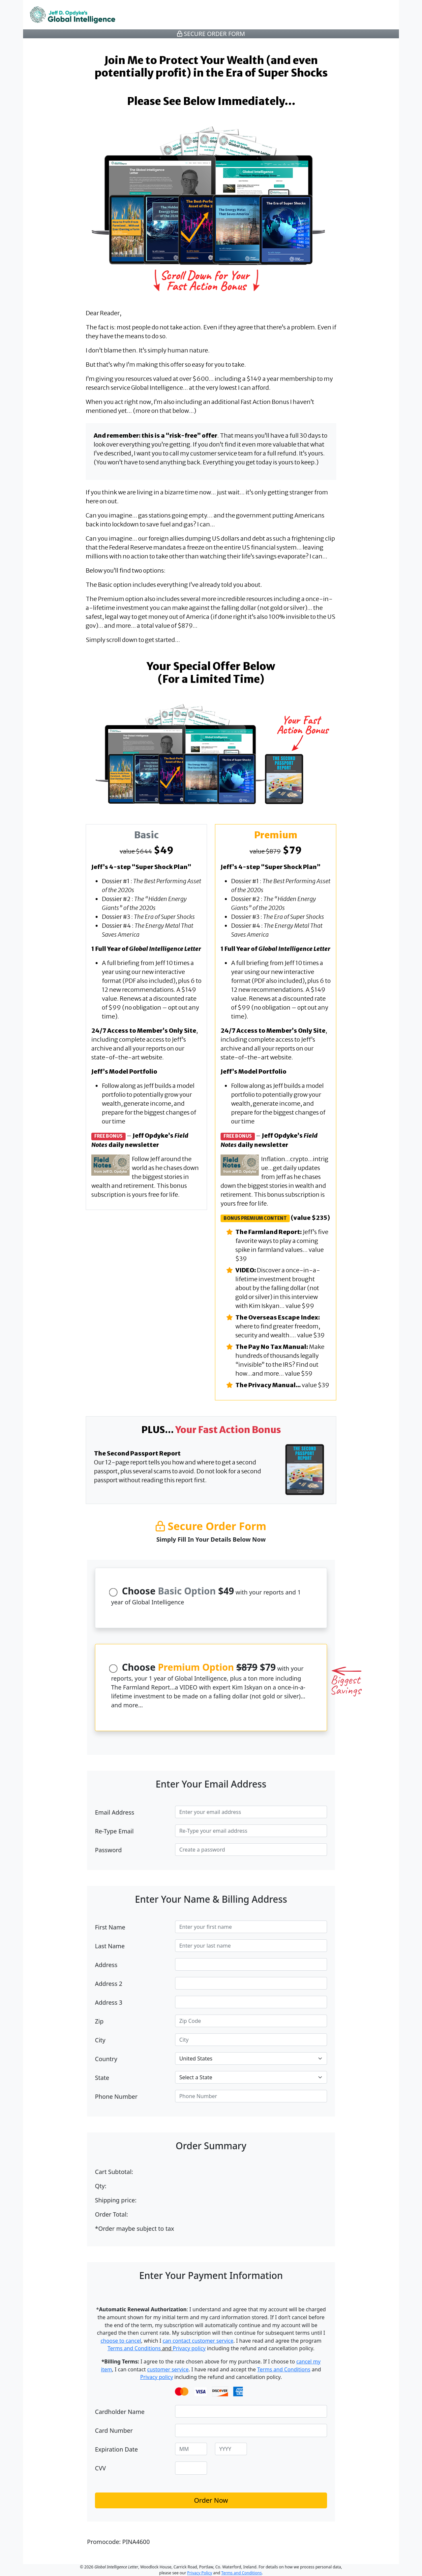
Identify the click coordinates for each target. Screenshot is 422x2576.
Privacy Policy (199, 2573)
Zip (99, 2021)
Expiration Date (116, 2449)
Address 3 (108, 2002)
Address (106, 1965)
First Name (110, 1927)
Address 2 (108, 1984)
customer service (168, 2369)
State (102, 2078)
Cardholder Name (119, 2412)
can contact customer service (198, 2340)
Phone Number (116, 2096)
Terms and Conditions (134, 2348)
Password (108, 1850)
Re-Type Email (114, 1831)
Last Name (110, 1946)
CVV (100, 2468)
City (100, 2040)
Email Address (114, 1812)
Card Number (114, 2430)
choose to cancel (121, 2340)
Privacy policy (189, 2348)
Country (106, 2059)
